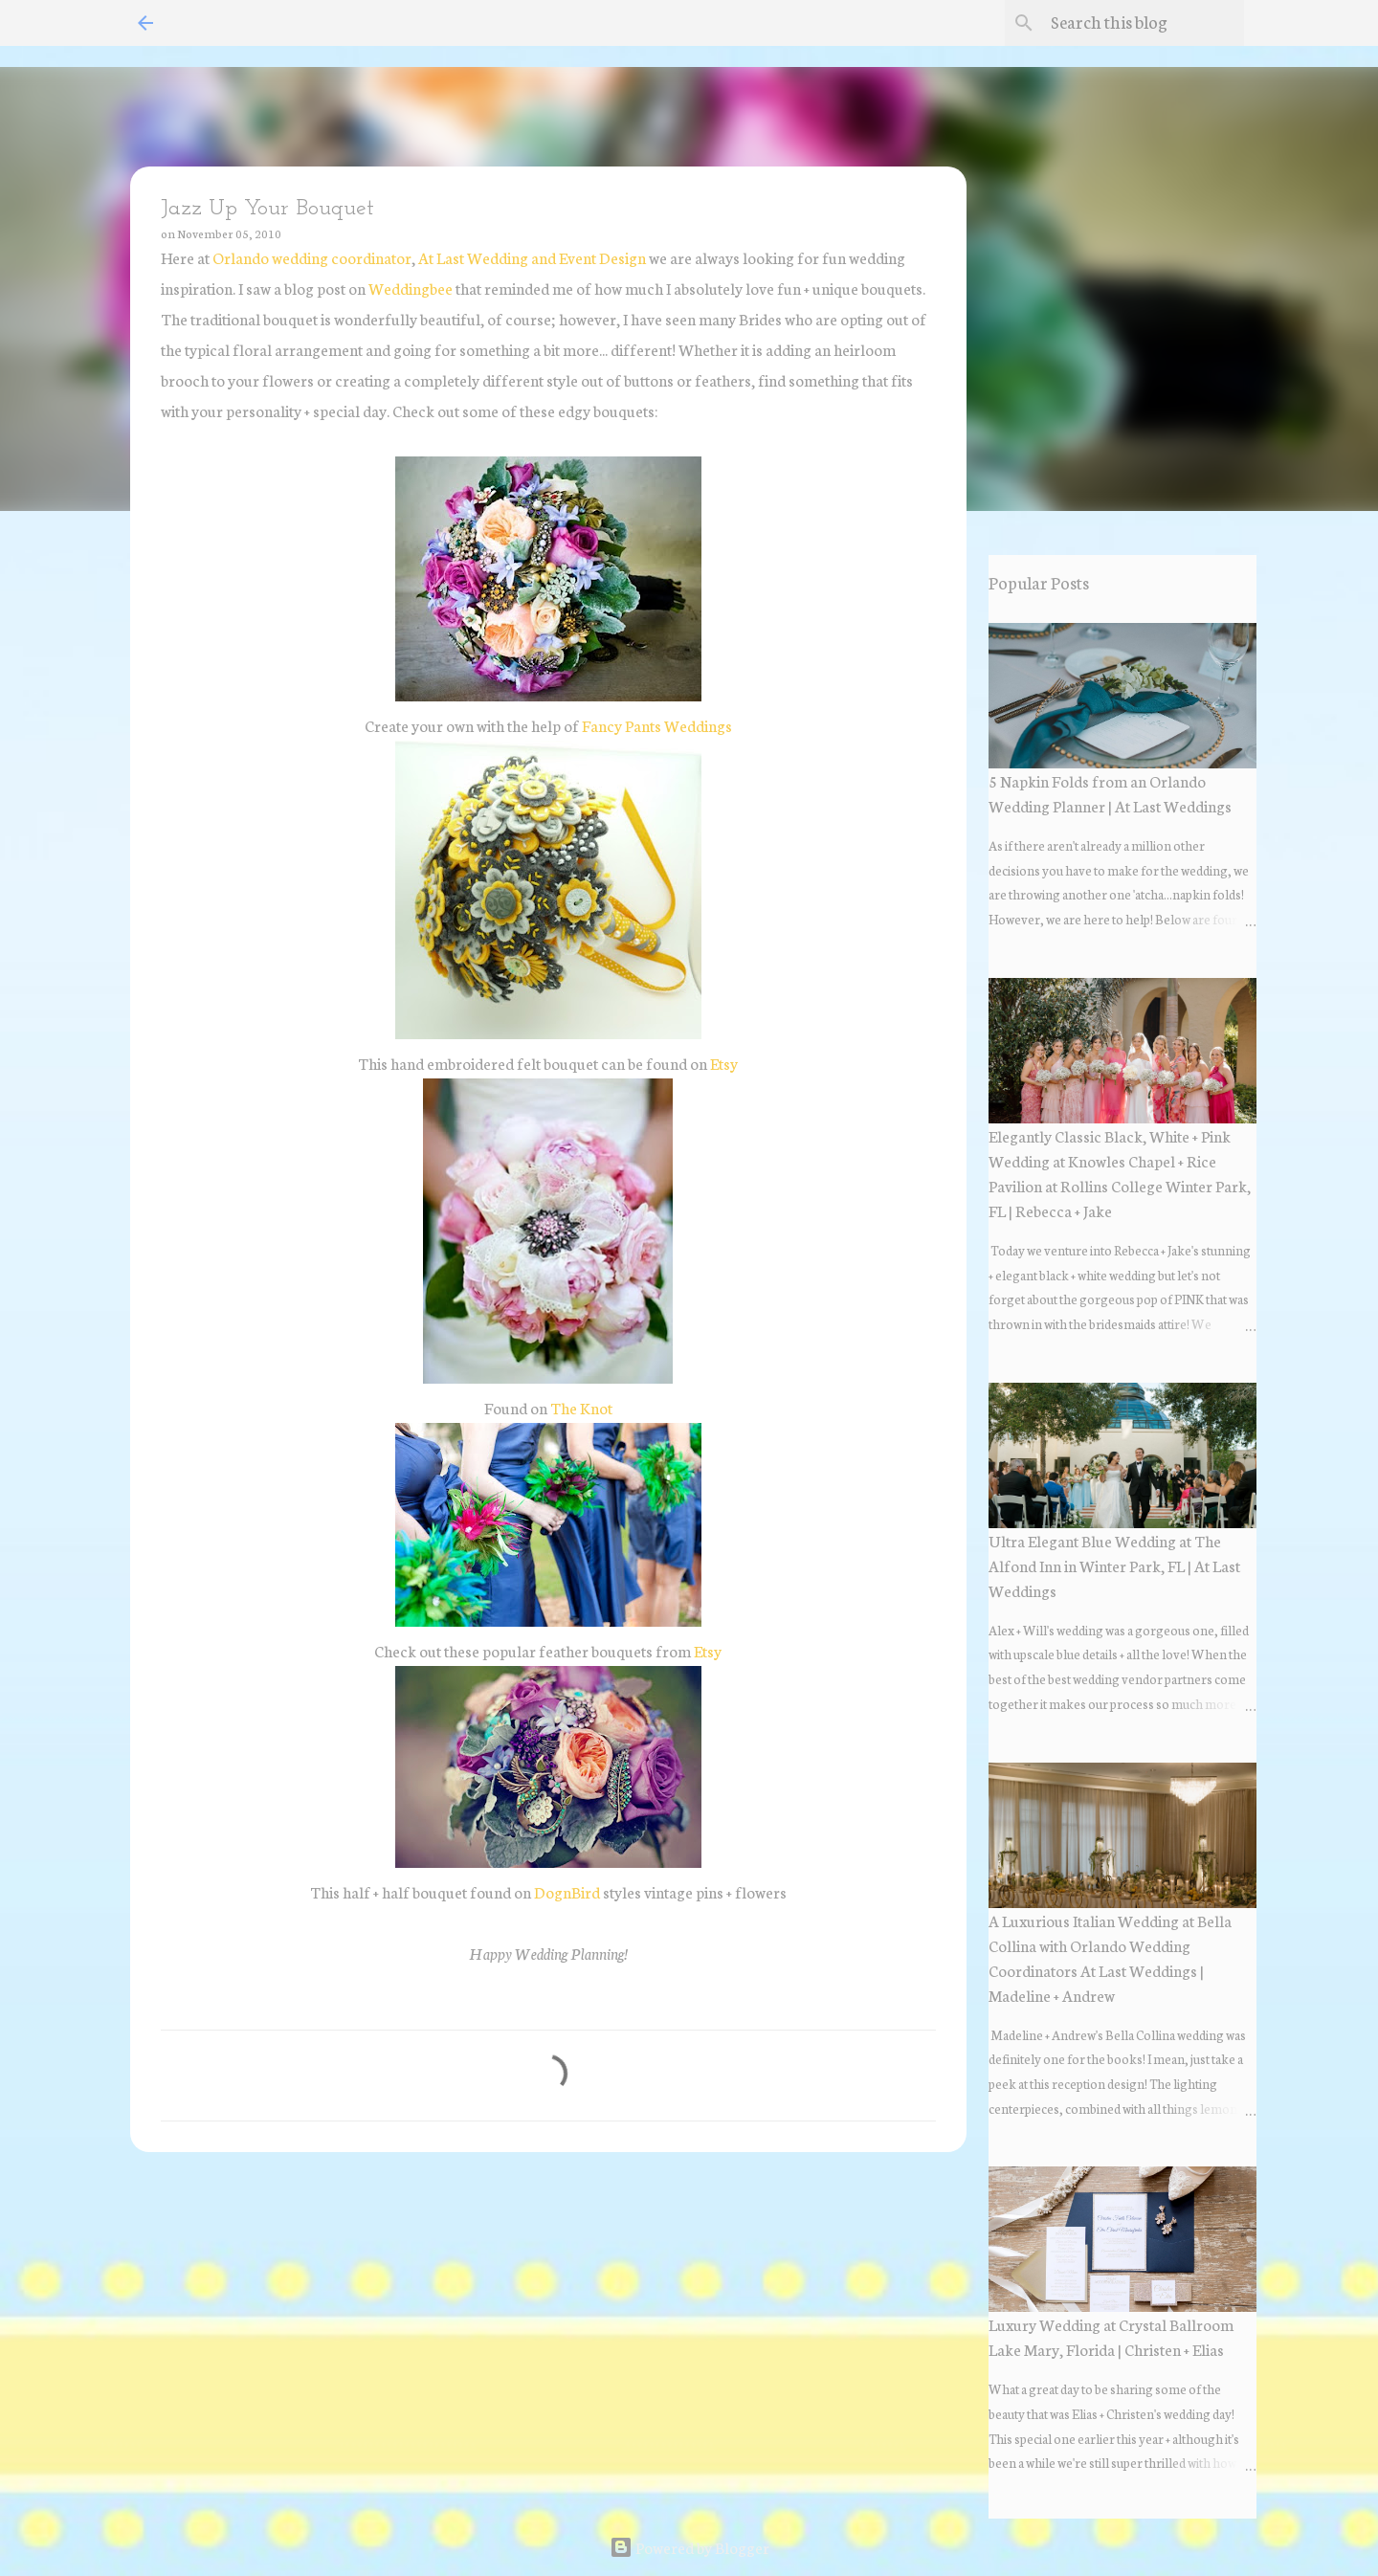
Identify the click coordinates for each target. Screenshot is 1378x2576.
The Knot (581, 1407)
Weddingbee (410, 288)
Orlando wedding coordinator (311, 257)
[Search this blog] (1143, 23)
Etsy (724, 1063)
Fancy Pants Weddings (657, 725)
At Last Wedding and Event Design (532, 257)
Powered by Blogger (689, 2547)
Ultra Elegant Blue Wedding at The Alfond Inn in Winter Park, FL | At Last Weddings (1114, 1565)
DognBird (568, 1891)
